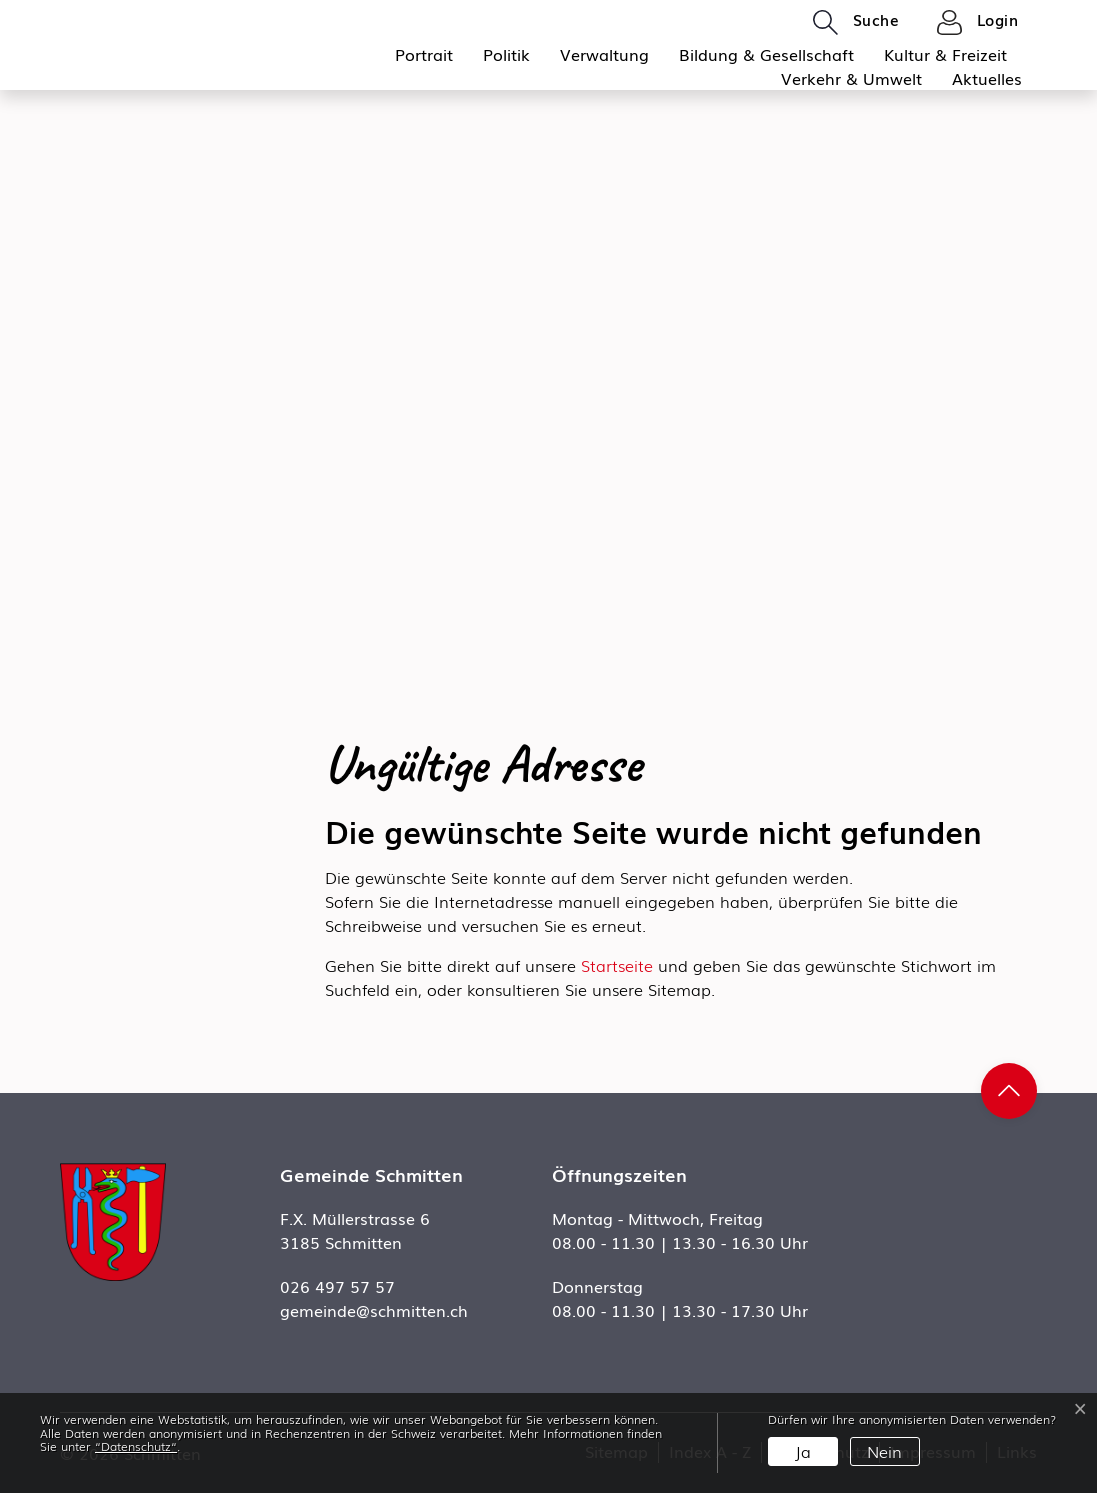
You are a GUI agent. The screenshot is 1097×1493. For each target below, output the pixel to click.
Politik (506, 54)
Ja (803, 1451)
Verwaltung (604, 54)
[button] (856, 21)
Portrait (424, 54)
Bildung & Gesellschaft (766, 54)
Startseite (617, 965)
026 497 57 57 (337, 1286)
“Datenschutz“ (136, 1446)
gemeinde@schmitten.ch (374, 1310)
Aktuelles (987, 78)
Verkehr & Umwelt (851, 78)
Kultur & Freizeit (945, 54)
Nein (884, 1451)
